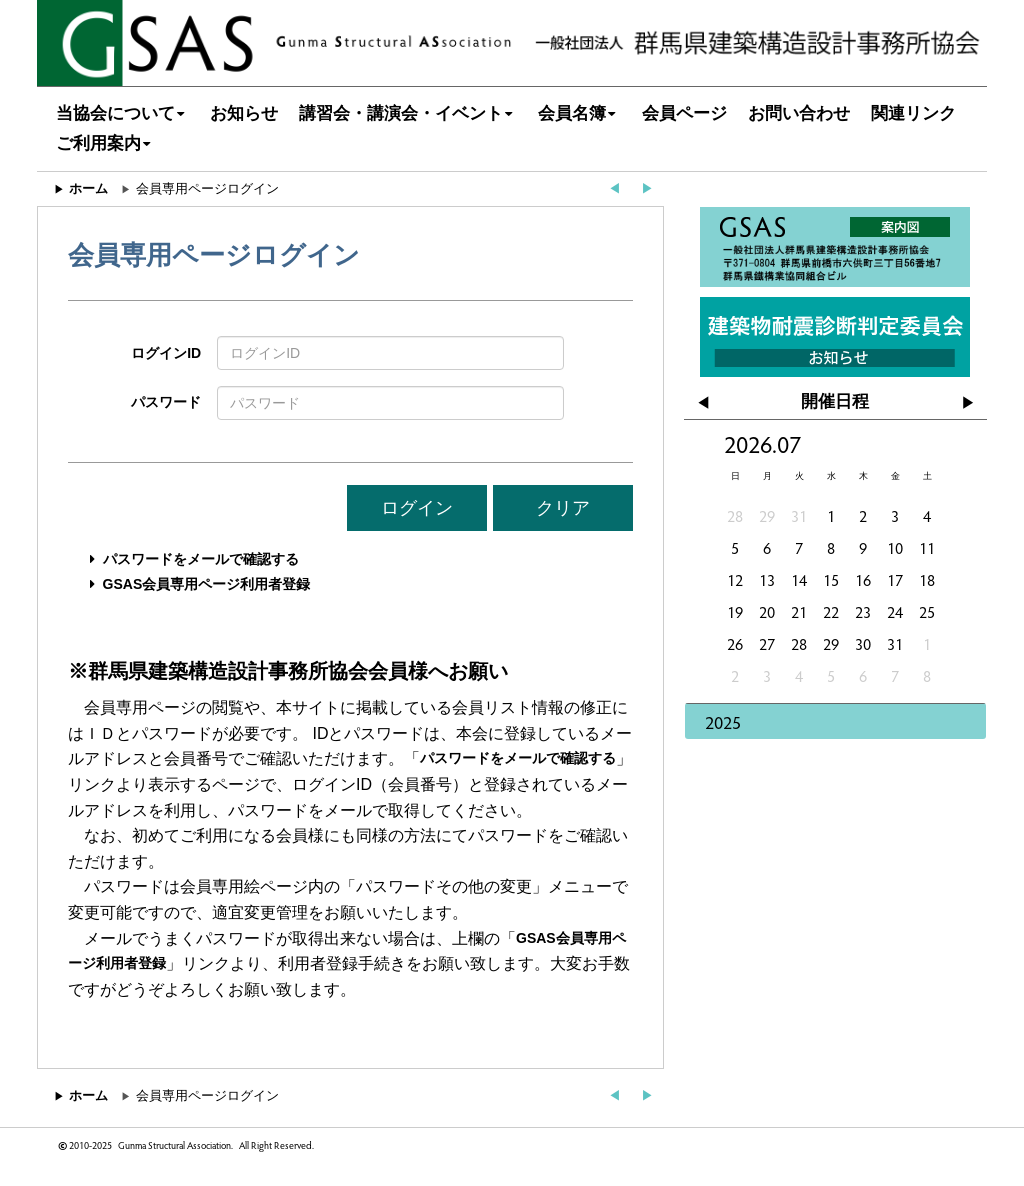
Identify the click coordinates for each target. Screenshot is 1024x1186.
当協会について (123, 113)
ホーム (88, 188)
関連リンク (913, 113)
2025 (723, 721)
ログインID (166, 353)
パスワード (166, 402)
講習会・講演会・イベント (408, 113)
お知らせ (244, 113)
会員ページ (684, 113)
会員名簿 (579, 113)
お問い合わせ (799, 113)
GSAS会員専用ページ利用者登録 (207, 584)
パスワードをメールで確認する (201, 559)
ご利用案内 (106, 143)
